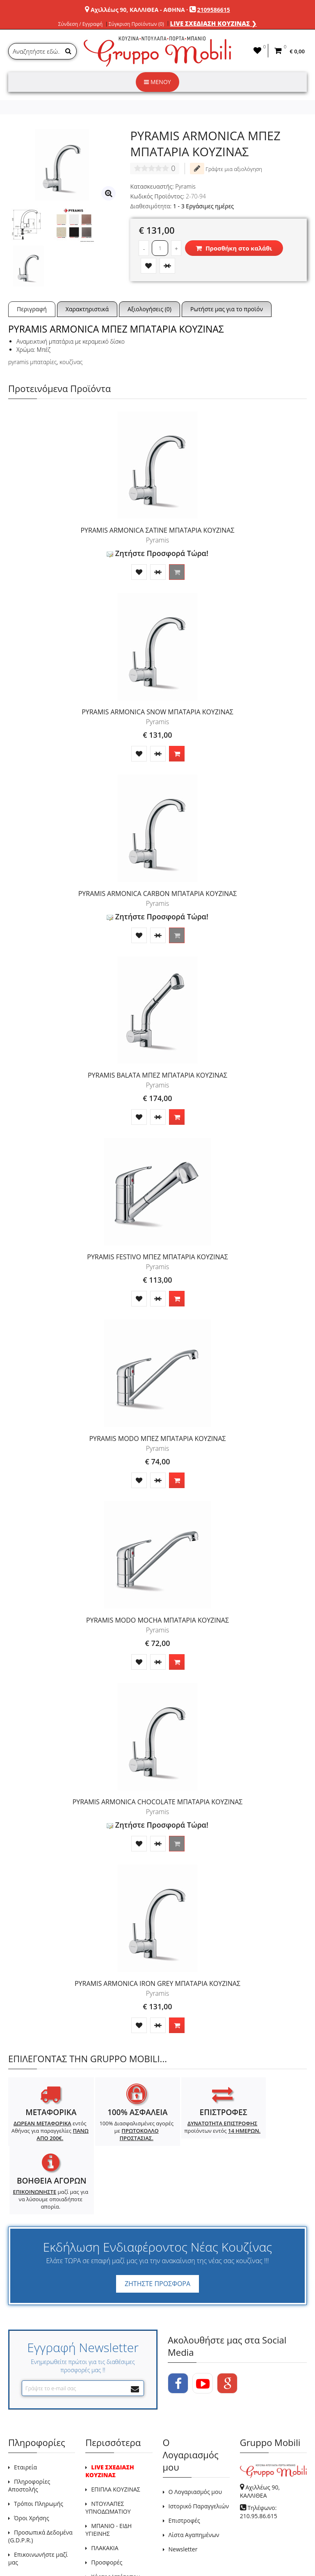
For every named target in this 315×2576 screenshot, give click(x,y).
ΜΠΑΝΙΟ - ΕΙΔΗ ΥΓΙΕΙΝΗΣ (108, 2471)
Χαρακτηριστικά (87, 309)
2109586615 (213, 10)
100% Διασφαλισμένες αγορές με (119, 2131)
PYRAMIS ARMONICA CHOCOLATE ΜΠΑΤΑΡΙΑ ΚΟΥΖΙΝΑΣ (158, 1801)
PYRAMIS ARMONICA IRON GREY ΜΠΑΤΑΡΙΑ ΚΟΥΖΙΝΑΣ (157, 1983)
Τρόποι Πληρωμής (38, 2445)
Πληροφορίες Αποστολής (29, 2427)
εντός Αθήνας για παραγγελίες (44, 2134)
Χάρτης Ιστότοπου (115, 2518)
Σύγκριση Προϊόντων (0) (136, 24)
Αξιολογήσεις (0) (149, 309)
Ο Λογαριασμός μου (195, 2433)
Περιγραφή (32, 309)
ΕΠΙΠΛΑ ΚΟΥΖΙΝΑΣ (115, 2431)
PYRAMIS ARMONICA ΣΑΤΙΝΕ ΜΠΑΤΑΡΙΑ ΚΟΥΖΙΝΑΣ (157, 530)
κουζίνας (70, 362)
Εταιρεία (25, 2409)
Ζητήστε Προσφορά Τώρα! (157, 553)
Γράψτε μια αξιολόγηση (226, 168)
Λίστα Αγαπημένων (194, 2476)
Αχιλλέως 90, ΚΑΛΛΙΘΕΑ (260, 2433)
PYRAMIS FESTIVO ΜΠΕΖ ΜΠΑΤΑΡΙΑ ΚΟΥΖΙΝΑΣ (157, 1256)
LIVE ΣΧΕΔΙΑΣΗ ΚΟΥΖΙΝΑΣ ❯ (213, 23)
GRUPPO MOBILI (26, 2550)
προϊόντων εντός (194, 2131)
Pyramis (185, 186)
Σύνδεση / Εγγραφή (80, 24)
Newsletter (183, 2491)
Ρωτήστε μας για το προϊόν (226, 309)
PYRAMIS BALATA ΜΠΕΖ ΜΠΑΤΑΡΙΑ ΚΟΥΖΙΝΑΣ (157, 1075)
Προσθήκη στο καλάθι (234, 248)
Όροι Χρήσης (31, 2460)
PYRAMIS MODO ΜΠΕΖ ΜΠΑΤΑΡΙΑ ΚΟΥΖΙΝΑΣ (157, 1438)
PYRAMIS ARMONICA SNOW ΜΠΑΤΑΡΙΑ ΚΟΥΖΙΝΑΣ (157, 711)
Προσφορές (106, 2504)
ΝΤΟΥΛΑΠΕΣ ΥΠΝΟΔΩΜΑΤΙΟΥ (107, 2449)
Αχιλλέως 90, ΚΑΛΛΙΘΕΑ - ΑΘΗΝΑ (138, 10)
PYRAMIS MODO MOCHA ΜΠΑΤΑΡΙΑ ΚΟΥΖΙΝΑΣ (157, 1620)
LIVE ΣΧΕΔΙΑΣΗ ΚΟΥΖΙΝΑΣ (109, 2413)
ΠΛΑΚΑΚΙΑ (104, 2490)
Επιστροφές (184, 2462)
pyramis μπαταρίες (32, 362)
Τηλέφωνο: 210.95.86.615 (258, 2454)
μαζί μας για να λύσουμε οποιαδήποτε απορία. (269, 2141)
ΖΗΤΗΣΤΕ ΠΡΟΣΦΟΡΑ (157, 2225)
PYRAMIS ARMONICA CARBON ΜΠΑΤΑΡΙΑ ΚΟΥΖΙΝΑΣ (157, 893)
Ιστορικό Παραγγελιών (199, 2448)
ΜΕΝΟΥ (157, 82)
